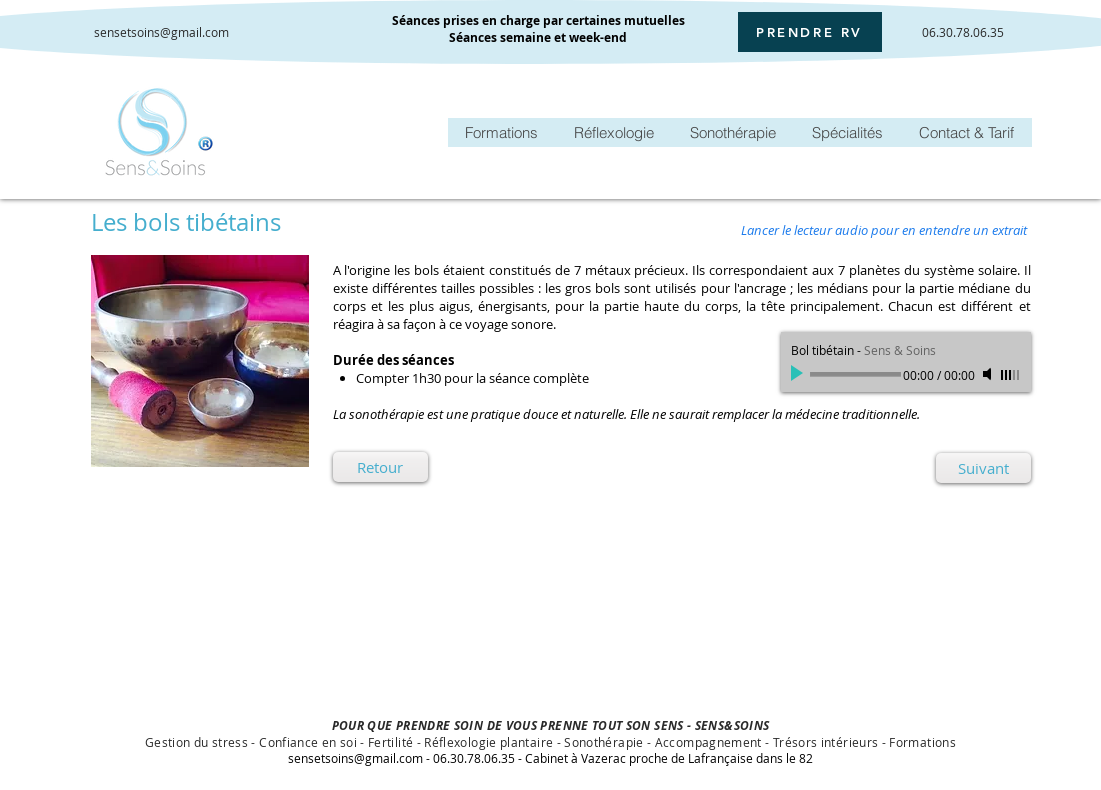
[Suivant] (983, 468)
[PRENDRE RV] (810, 32)
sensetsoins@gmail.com (161, 32)
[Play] (799, 374)
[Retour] (380, 467)
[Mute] (989, 374)
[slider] (1011, 375)
